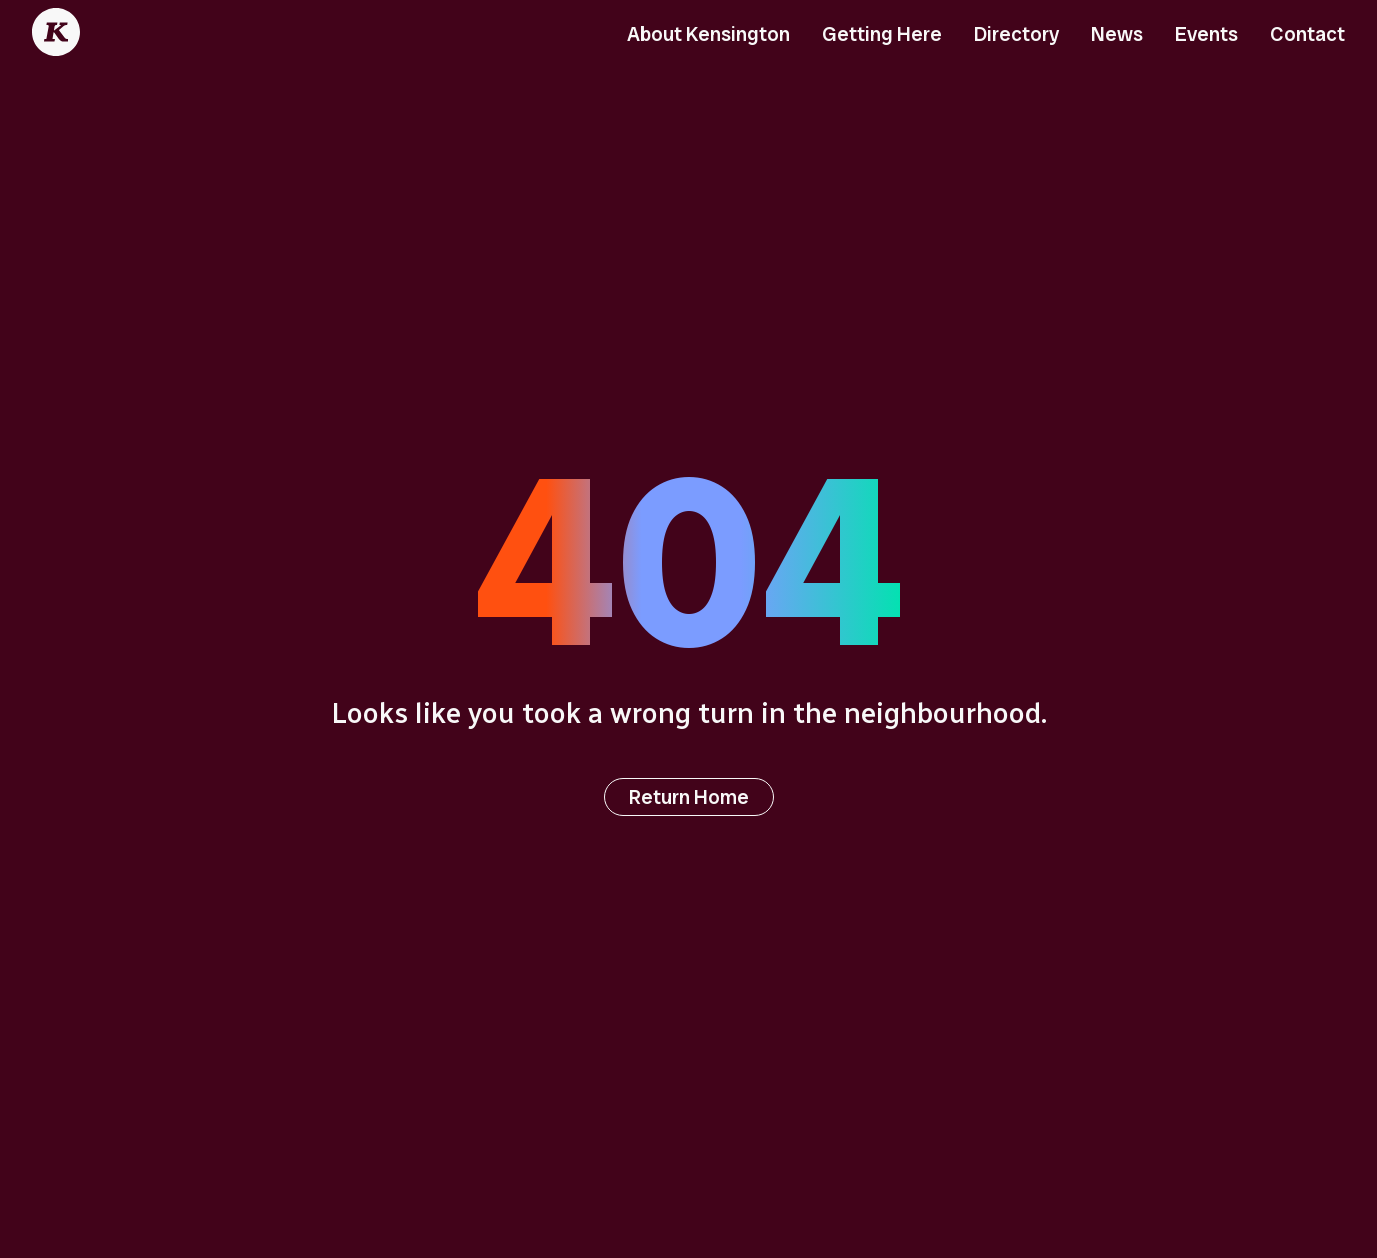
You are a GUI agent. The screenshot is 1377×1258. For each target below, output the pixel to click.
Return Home (689, 797)
